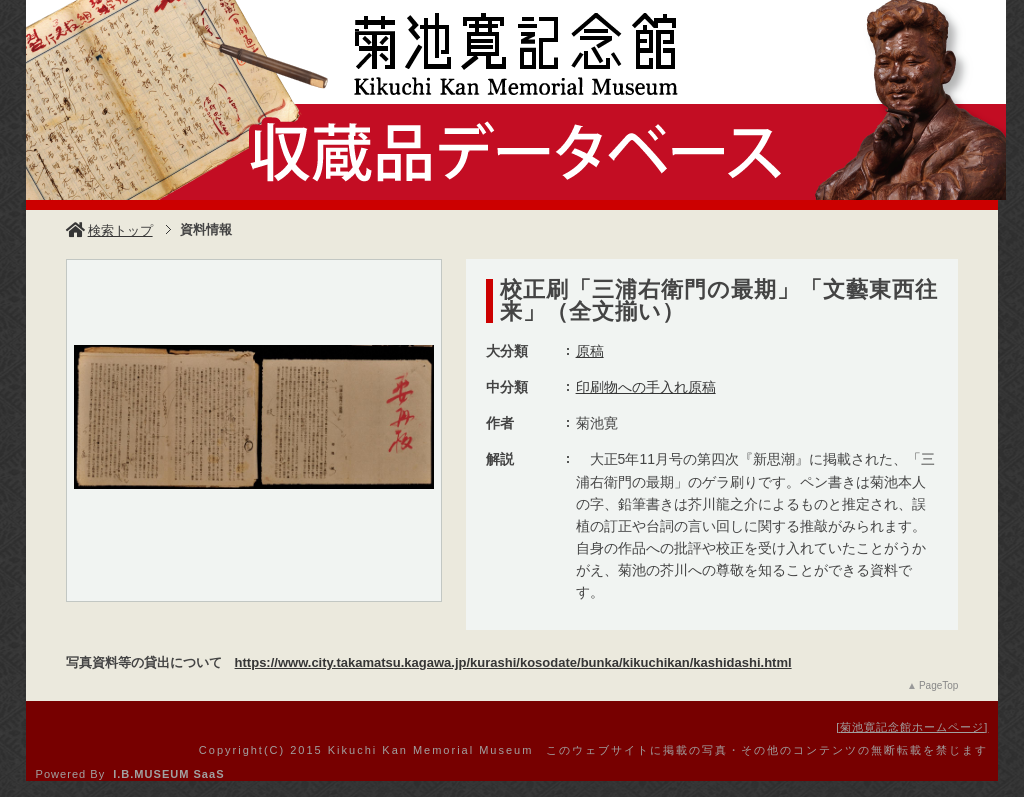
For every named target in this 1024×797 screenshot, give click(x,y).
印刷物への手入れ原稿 (646, 387)
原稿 (590, 351)
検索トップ (109, 230)
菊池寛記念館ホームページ (912, 727)
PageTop (938, 685)
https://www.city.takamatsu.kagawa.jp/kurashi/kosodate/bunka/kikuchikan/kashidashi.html (513, 662)
